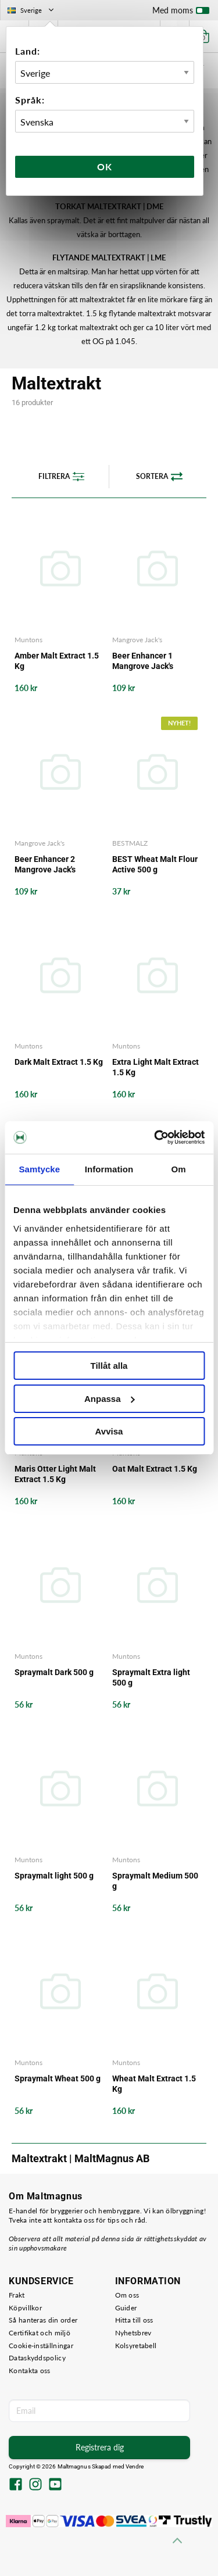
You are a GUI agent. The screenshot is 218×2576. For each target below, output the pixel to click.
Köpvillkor (25, 2307)
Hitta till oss (134, 2320)
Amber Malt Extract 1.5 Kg (57, 661)
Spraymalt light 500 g (54, 1875)
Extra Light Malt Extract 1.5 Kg (155, 1067)
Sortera (159, 476)
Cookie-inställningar (41, 2345)
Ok (104, 166)
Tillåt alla (109, 1366)
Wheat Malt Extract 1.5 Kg (154, 2084)
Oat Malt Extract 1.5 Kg (154, 1468)
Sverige (32, 10)
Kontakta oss (30, 2370)
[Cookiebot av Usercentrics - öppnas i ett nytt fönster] (155, 1137)
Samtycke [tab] (39, 1169)
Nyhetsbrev (133, 2332)
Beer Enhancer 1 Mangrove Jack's (142, 661)
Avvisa (109, 1431)
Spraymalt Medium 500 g (155, 1881)
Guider (126, 2307)
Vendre (135, 2466)
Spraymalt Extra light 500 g (151, 1677)
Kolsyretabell (136, 2345)
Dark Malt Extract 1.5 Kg (59, 1062)
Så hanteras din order (43, 2320)
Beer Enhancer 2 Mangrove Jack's (45, 864)
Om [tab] (178, 1169)
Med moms (180, 12)
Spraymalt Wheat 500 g (58, 2078)
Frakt (17, 2295)
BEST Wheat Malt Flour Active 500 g (155, 864)
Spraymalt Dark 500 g (54, 1672)
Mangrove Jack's (137, 639)
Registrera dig (100, 2447)
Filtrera (61, 476)
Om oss (127, 2295)
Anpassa (109, 1399)
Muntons (28, 639)
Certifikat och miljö (39, 2332)
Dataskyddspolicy (37, 2357)
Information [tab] (109, 1169)
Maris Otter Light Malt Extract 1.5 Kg (55, 1474)
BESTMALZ (130, 843)
